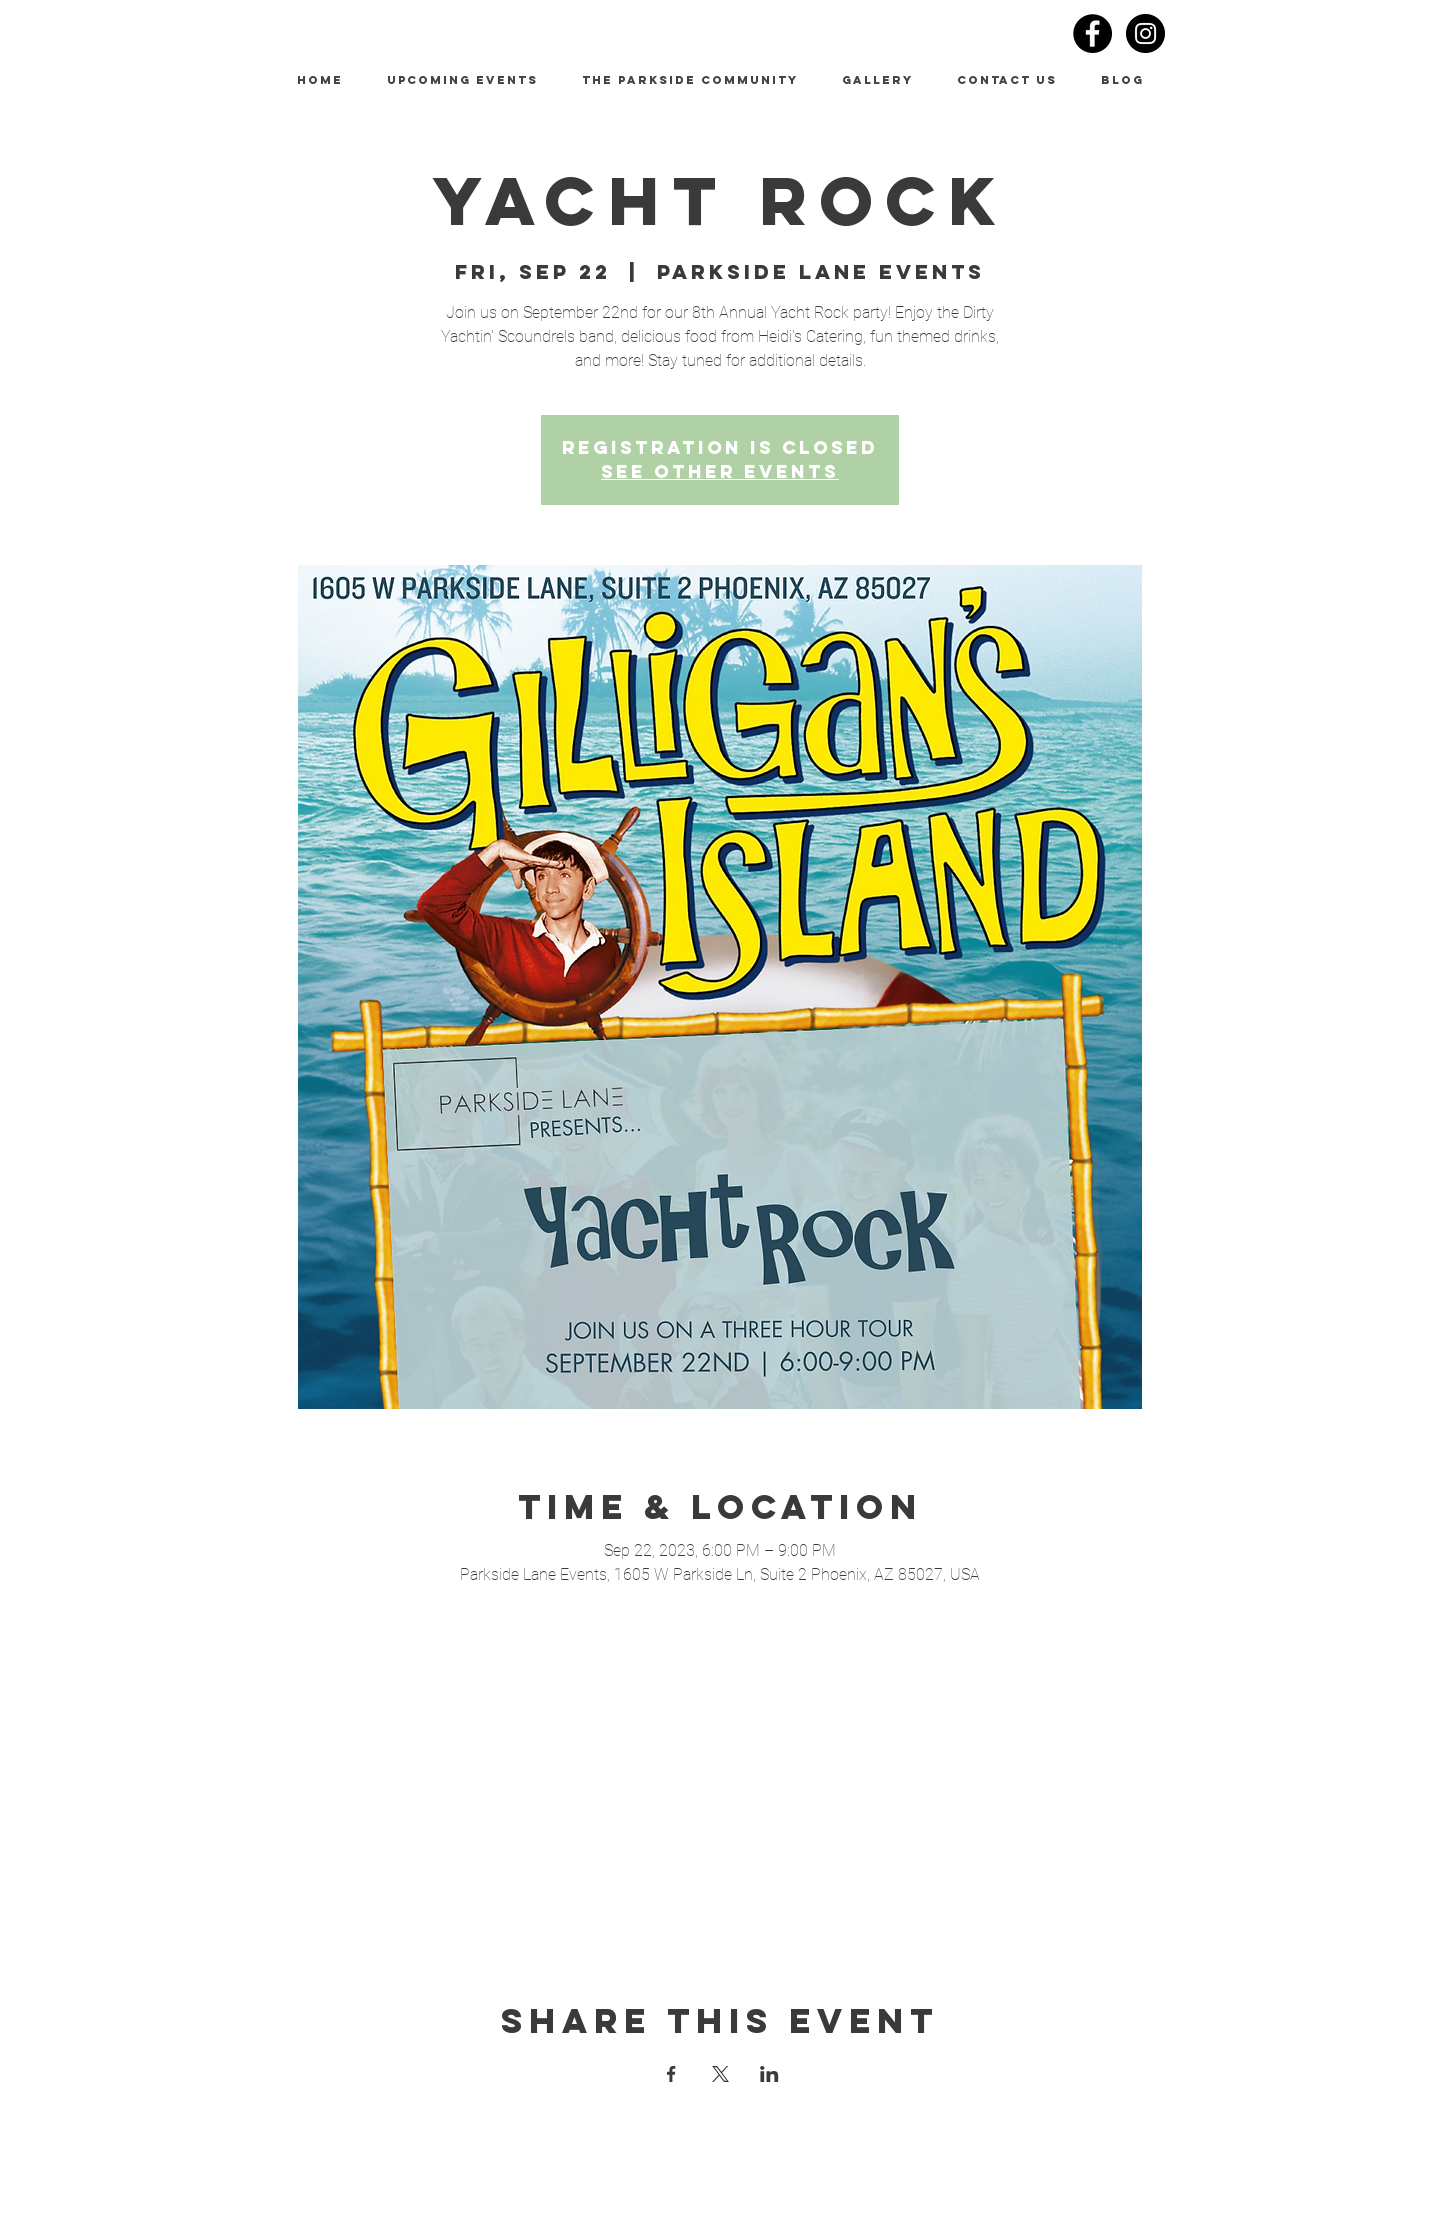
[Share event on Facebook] (671, 2074)
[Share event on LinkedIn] (769, 2074)
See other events (720, 471)
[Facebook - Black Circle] (1092, 33)
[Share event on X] (720, 2074)
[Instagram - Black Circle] (1145, 33)
